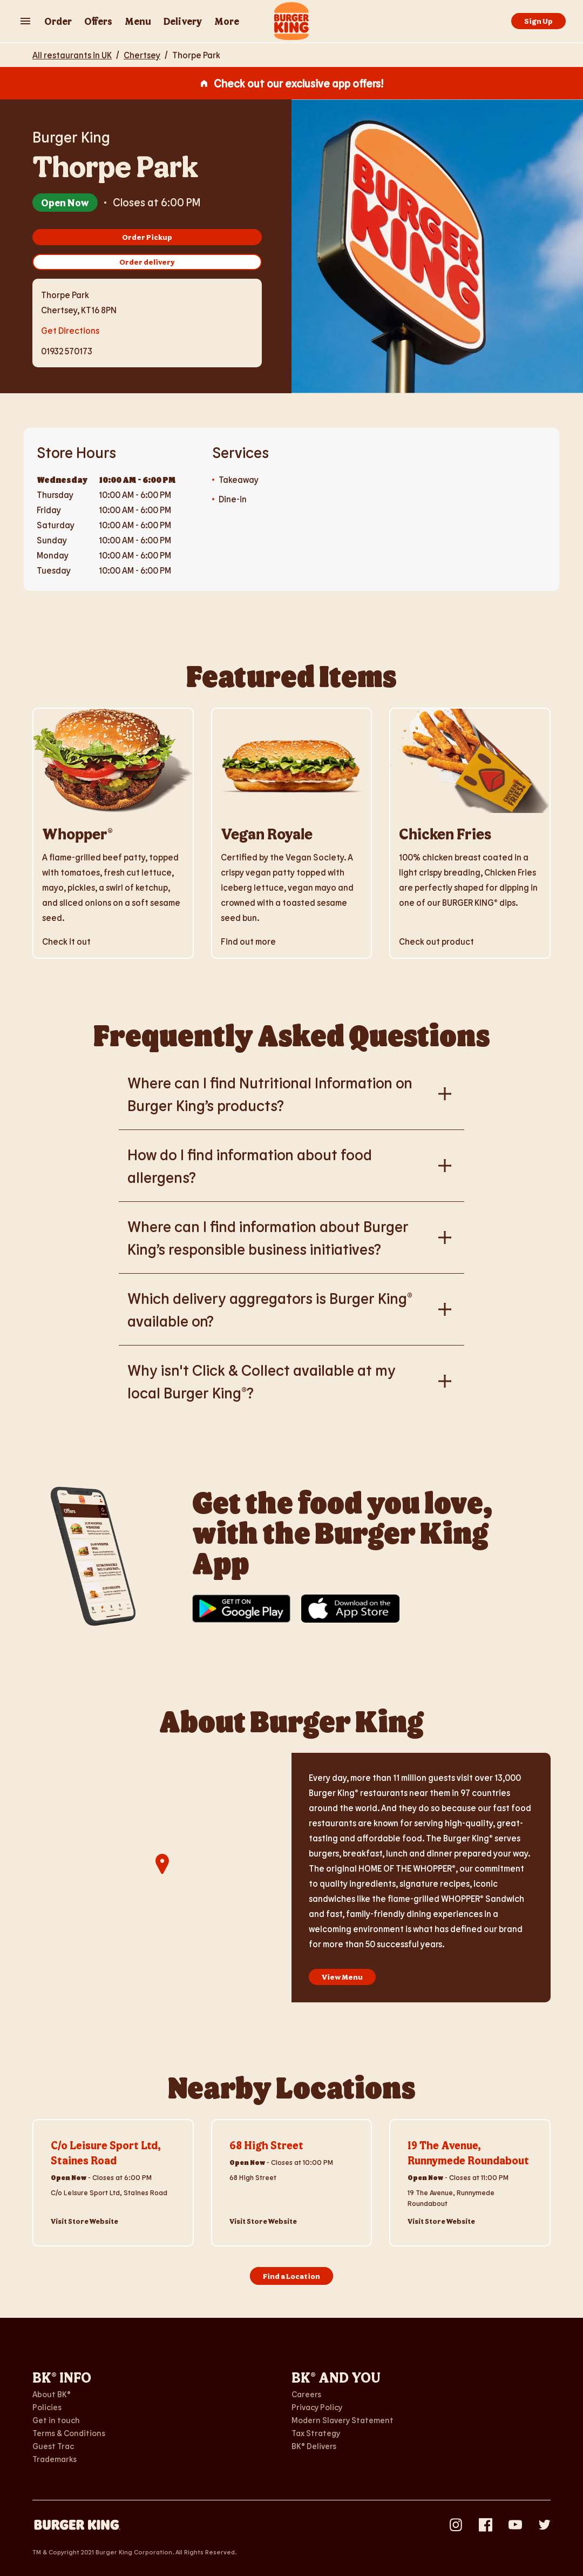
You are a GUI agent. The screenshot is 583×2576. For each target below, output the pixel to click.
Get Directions (70, 329)
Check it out (66, 941)
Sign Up (538, 20)
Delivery (183, 21)
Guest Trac (53, 2446)
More (226, 21)
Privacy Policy (317, 2407)
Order (58, 21)
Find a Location (291, 2276)
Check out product (436, 941)
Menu (138, 21)
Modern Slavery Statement (343, 2420)
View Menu (342, 1976)
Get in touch (56, 2420)
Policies (47, 2407)
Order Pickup (147, 236)
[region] (162, 1877)
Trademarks (54, 2459)
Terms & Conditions (68, 2433)
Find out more (248, 941)
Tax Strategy (316, 2433)
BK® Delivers (314, 2446)
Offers (98, 21)
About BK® (51, 2394)
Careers (306, 2394)
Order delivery (147, 261)
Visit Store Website (84, 2221)
